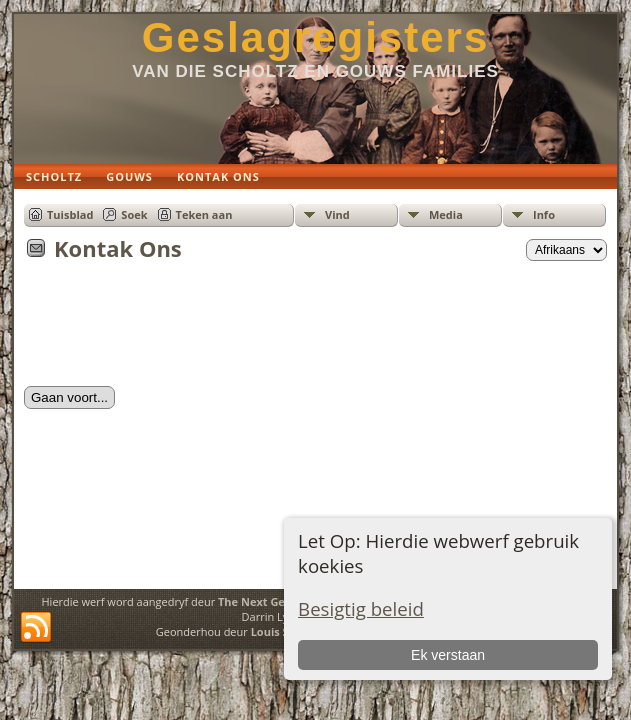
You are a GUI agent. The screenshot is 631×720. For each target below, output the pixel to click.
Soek (134, 214)
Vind (337, 214)
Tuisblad (70, 214)
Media (446, 214)
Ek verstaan (448, 655)
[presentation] (176, 330)
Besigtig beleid (361, 608)
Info (544, 214)
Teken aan (204, 214)
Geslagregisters (316, 37)
